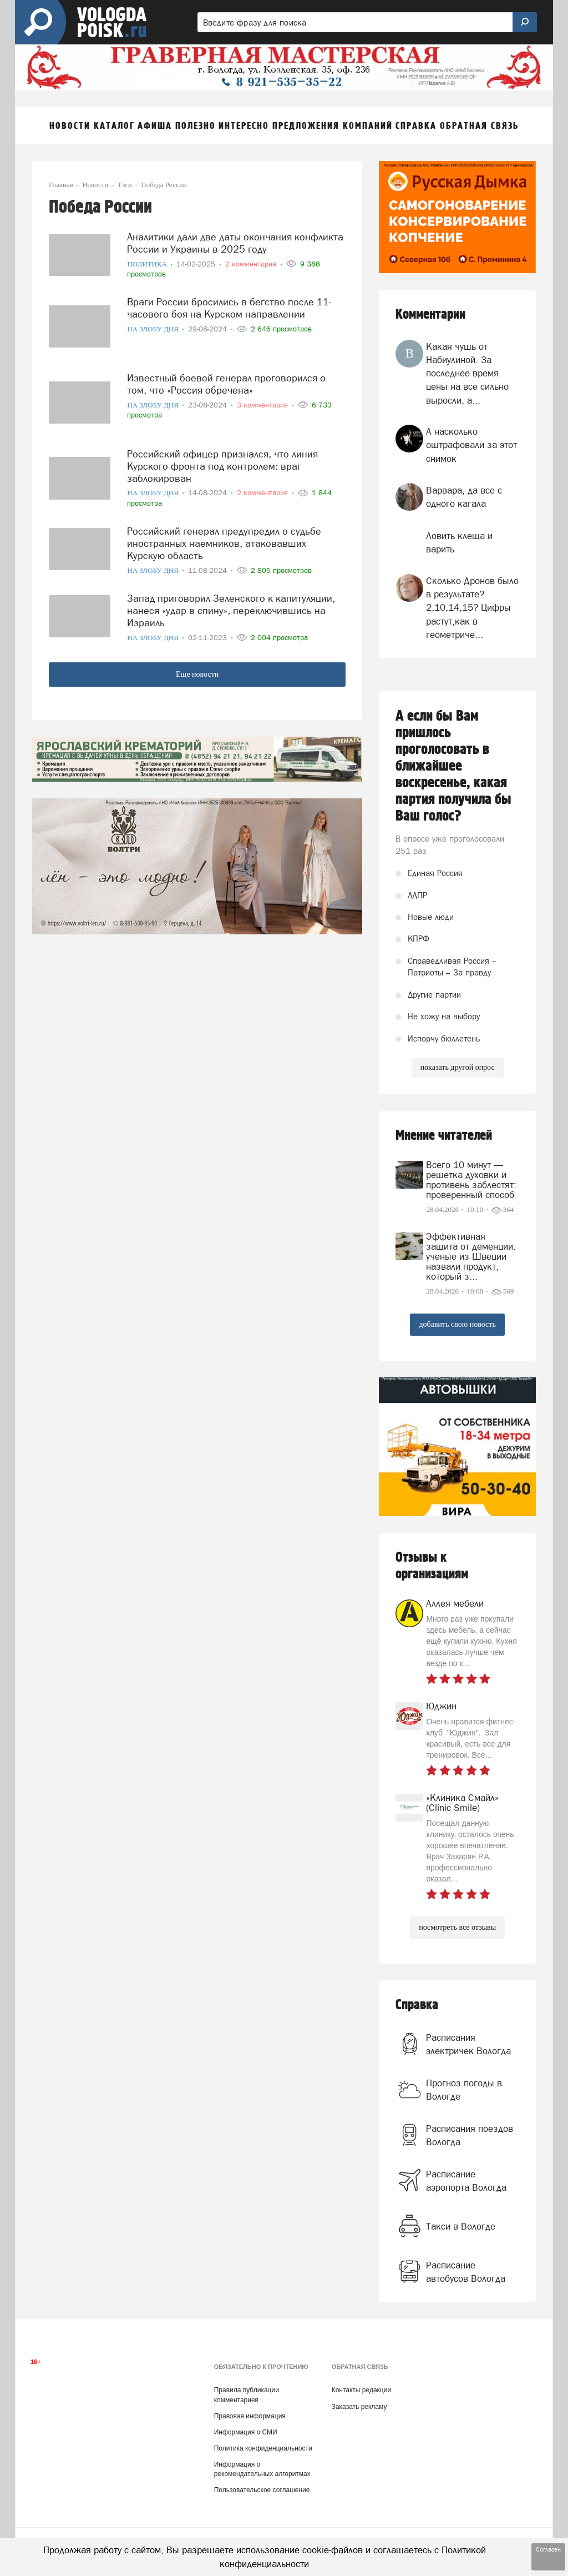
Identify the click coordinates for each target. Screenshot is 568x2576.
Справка (416, 2005)
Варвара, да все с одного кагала (464, 497)
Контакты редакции (361, 2390)
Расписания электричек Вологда (468, 2044)
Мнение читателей (443, 1136)
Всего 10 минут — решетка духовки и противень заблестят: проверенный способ (471, 1180)
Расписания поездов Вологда (469, 2135)
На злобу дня (153, 329)
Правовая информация (250, 2416)
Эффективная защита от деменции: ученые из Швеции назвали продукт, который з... (471, 1256)
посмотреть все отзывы (457, 1927)
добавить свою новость (457, 1324)
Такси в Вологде (460, 2226)
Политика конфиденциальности (263, 2448)
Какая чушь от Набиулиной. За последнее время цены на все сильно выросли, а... (467, 373)
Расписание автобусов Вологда (465, 2272)
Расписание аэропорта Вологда (466, 2181)
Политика (148, 264)
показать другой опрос (457, 1067)
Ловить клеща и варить (459, 542)
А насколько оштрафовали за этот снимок (471, 445)
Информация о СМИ (245, 2432)
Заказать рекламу (359, 2407)
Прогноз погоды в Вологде (464, 2089)
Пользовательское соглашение (262, 2490)
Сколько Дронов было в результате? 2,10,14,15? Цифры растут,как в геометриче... (472, 607)
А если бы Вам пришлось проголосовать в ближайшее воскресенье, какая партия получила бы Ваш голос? (453, 766)
